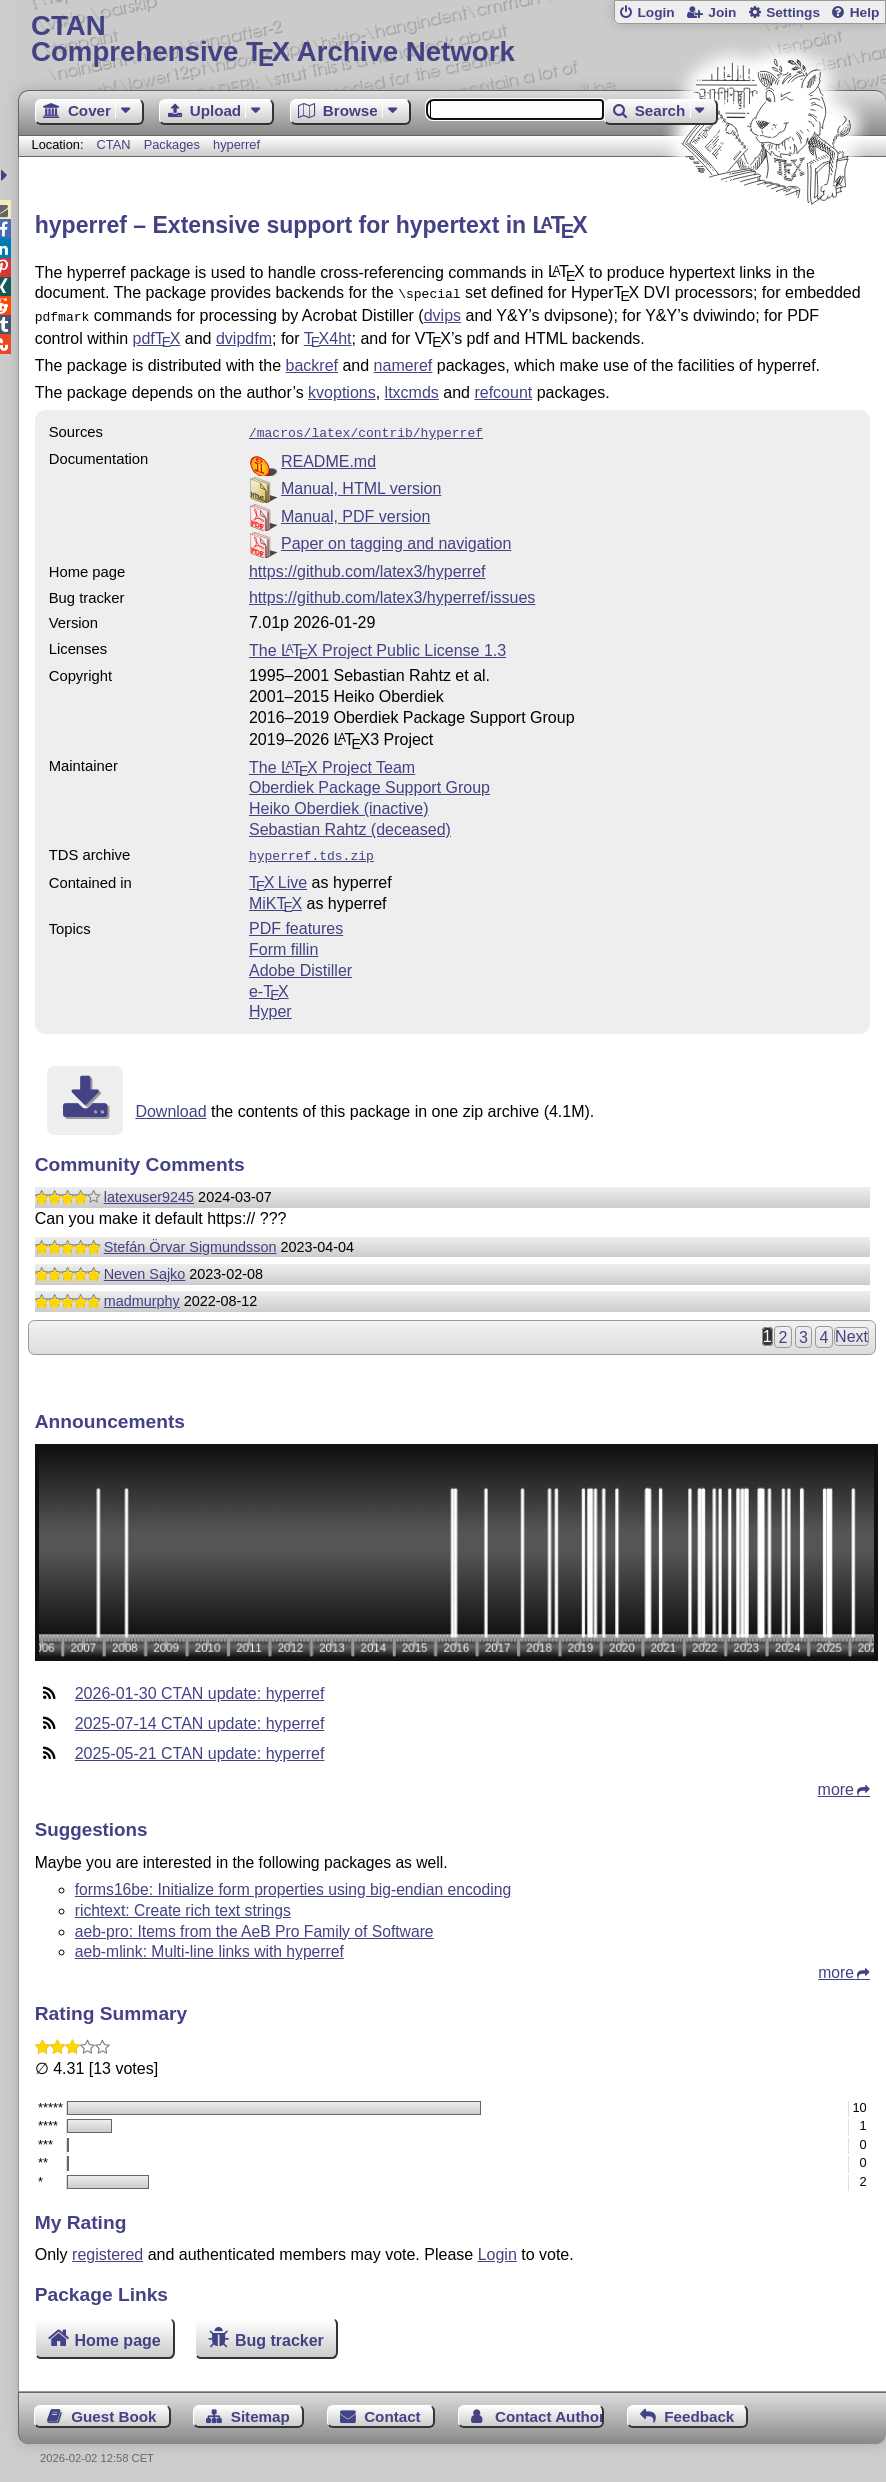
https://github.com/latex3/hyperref (367, 565)
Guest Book (113, 2408)
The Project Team (332, 761)
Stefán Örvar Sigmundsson (190, 1239)
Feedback (699, 2408)
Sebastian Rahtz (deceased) (350, 823)
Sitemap (260, 2408)
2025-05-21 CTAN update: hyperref (200, 1745)
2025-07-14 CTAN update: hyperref (200, 1715)
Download (170, 1103)
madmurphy (142, 1293)
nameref (403, 361)
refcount (503, 388)
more (836, 1781)
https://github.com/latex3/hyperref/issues (392, 591)
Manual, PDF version (355, 510)
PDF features (296, 920)
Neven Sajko (145, 1266)
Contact (392, 2408)
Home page (117, 2332)
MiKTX (275, 895)
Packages (174, 144)
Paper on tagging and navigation (396, 537)
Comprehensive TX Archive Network (452, 39)
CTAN (114, 144)
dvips (442, 313)
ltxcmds (412, 388)
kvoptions (342, 388)
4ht (328, 334)
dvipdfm (244, 334)
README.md (328, 455)
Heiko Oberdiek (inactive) (339, 802)
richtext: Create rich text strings (183, 1902)
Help (865, 12)
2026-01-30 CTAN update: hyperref (200, 1685)
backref (312, 361)
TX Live (278, 874)
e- (269, 983)
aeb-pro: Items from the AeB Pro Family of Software (254, 1923)
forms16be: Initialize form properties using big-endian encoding (293, 1881)
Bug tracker (279, 2332)
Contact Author (549, 2408)
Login (655, 12)
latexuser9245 (149, 1189)
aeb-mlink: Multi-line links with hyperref (209, 1943)
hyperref (236, 144)
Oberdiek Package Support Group (369, 781)
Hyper (270, 1003)
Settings (793, 12)
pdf (157, 334)
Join (722, 12)
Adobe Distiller (300, 962)
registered (107, 2246)
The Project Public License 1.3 (377, 644)
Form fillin (283, 941)
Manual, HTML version (361, 482)
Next (851, 1328)
